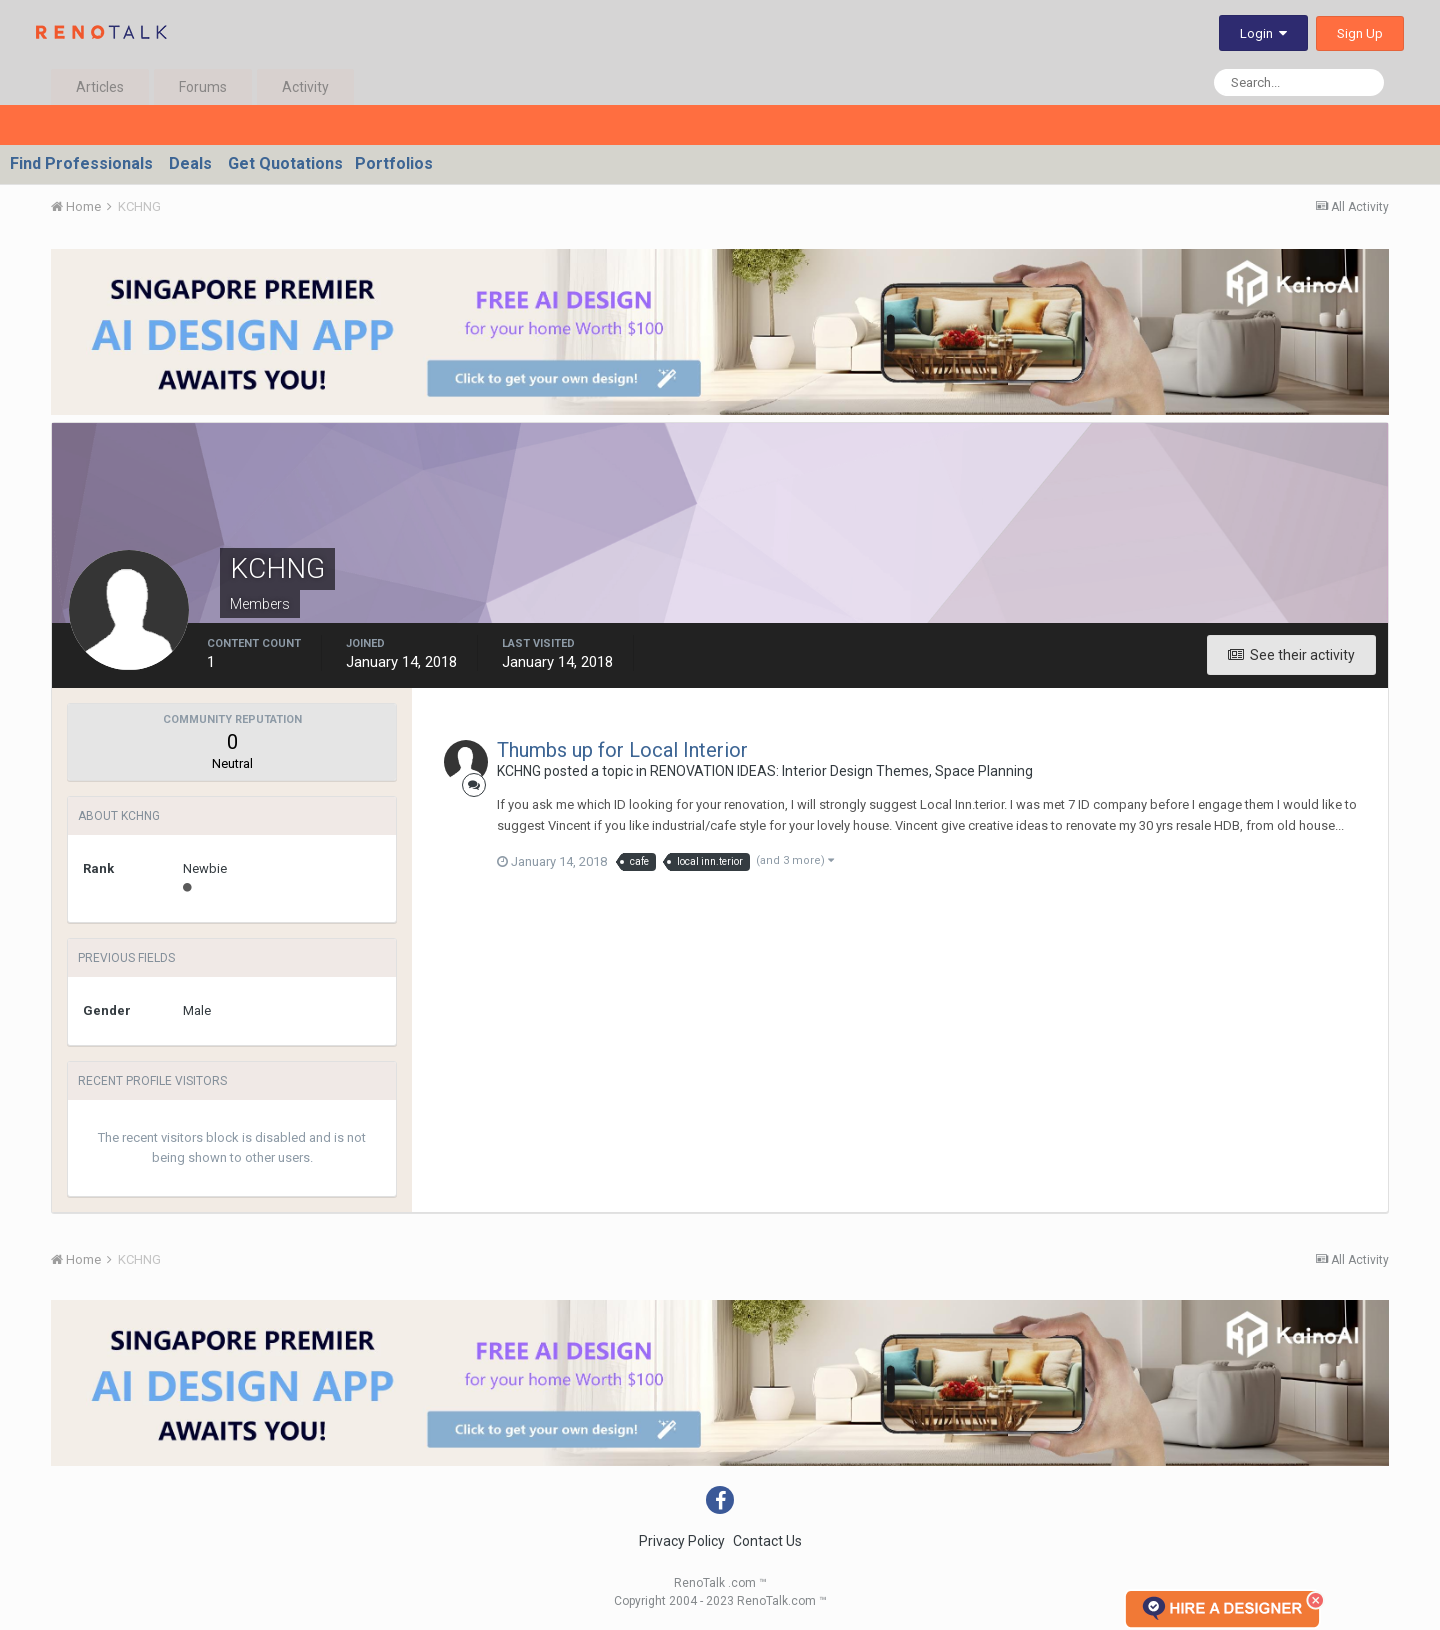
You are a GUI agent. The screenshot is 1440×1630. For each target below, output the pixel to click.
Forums (203, 87)
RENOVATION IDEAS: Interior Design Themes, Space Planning (841, 771)
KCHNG (519, 771)
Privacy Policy (682, 1541)
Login (1263, 33)
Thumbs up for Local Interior (622, 750)
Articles (100, 87)
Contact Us (767, 1541)
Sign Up (1360, 33)
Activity (305, 87)
